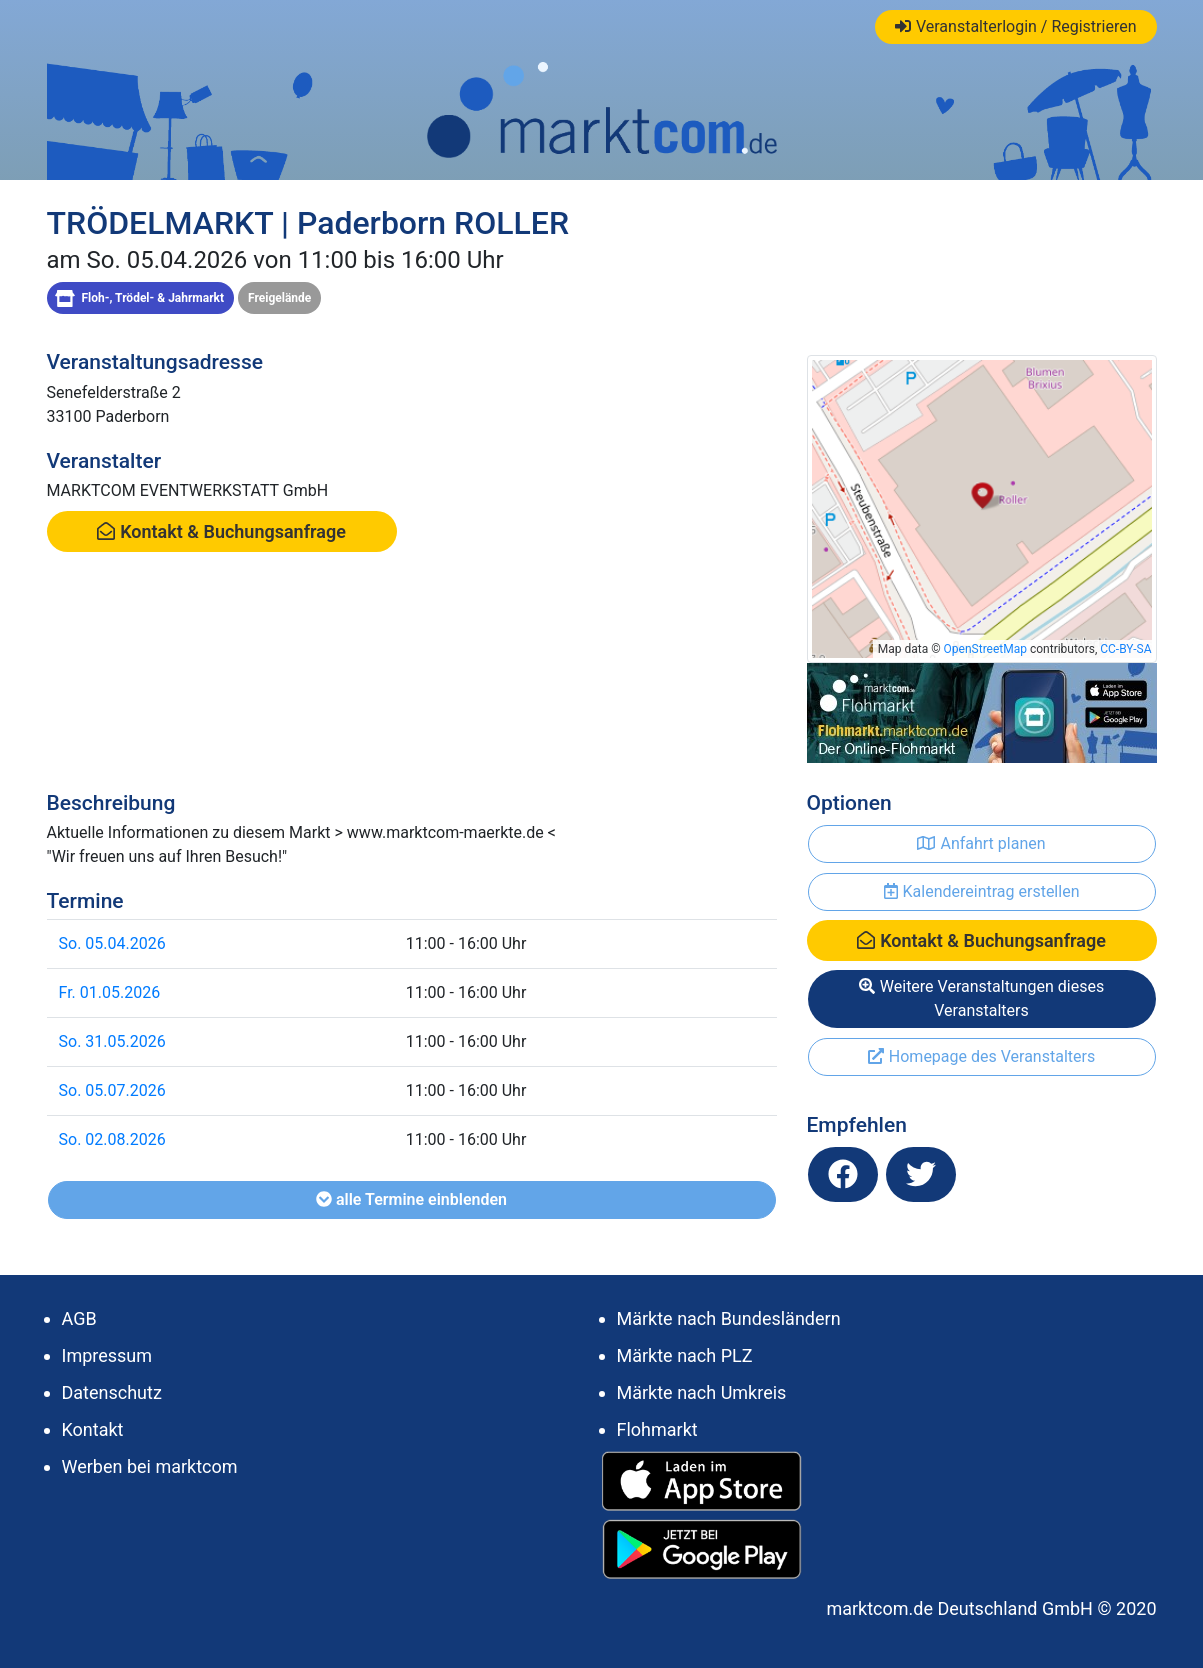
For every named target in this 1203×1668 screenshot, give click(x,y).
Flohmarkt (657, 1429)
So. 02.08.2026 (112, 1139)
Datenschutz (112, 1392)
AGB (79, 1318)
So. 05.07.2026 (112, 1090)
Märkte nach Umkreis (702, 1392)
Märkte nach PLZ (685, 1355)
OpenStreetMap (985, 649)
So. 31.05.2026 (112, 1041)
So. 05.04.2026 (112, 943)
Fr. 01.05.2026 (110, 992)
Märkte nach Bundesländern (729, 1318)
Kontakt (93, 1429)
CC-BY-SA (1125, 649)
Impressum (107, 1355)
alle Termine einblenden (411, 1199)
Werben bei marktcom (150, 1466)
